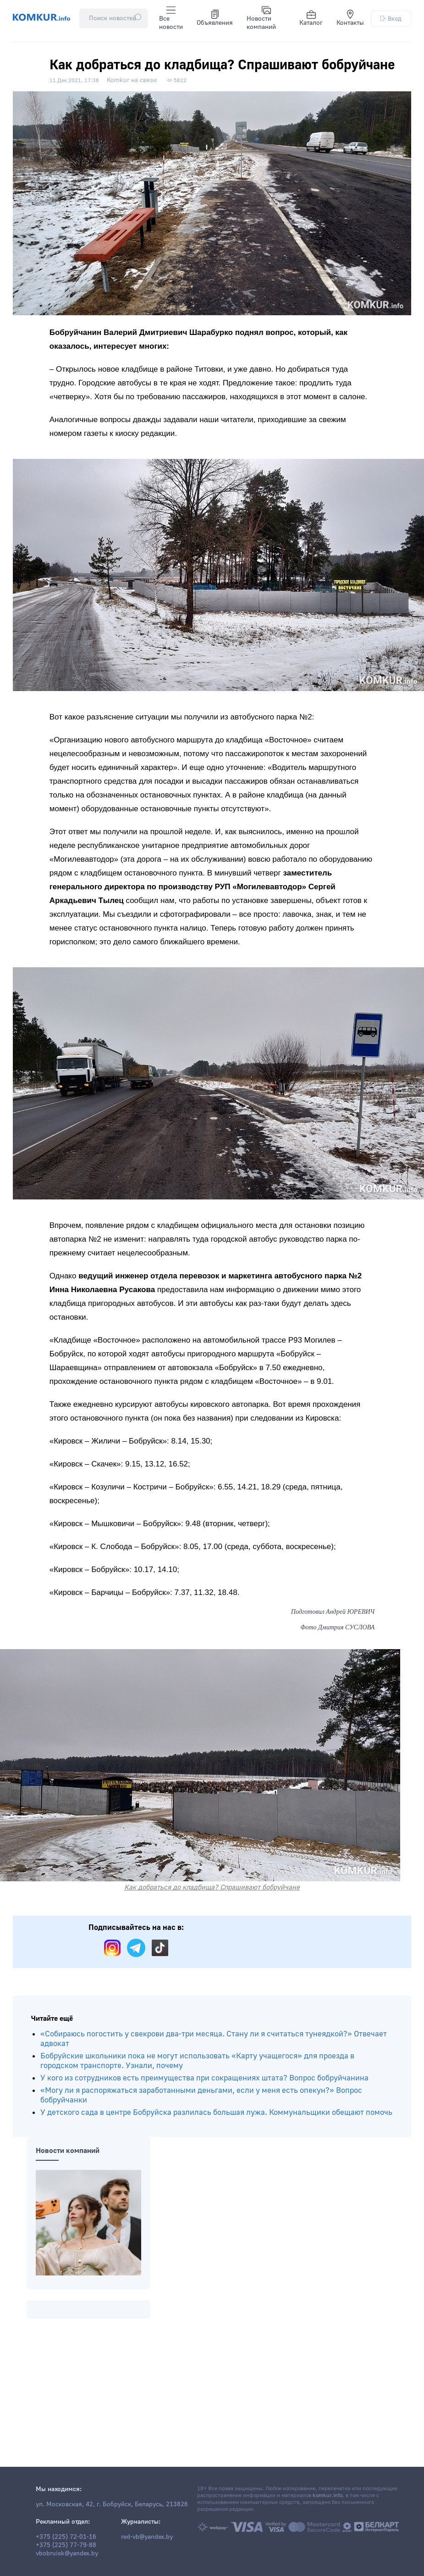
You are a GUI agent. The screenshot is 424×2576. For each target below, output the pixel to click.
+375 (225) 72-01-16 (66, 2537)
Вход (391, 18)
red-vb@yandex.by (147, 2537)
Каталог (311, 18)
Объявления (215, 18)
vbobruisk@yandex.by (67, 2553)
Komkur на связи (132, 80)
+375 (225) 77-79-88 (66, 2545)
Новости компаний (261, 18)
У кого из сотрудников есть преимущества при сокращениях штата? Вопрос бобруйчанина (204, 2078)
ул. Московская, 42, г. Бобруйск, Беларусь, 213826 (112, 2504)
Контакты (350, 18)
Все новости (171, 18)
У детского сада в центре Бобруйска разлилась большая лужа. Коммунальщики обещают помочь (216, 2112)
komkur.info (327, 2495)
